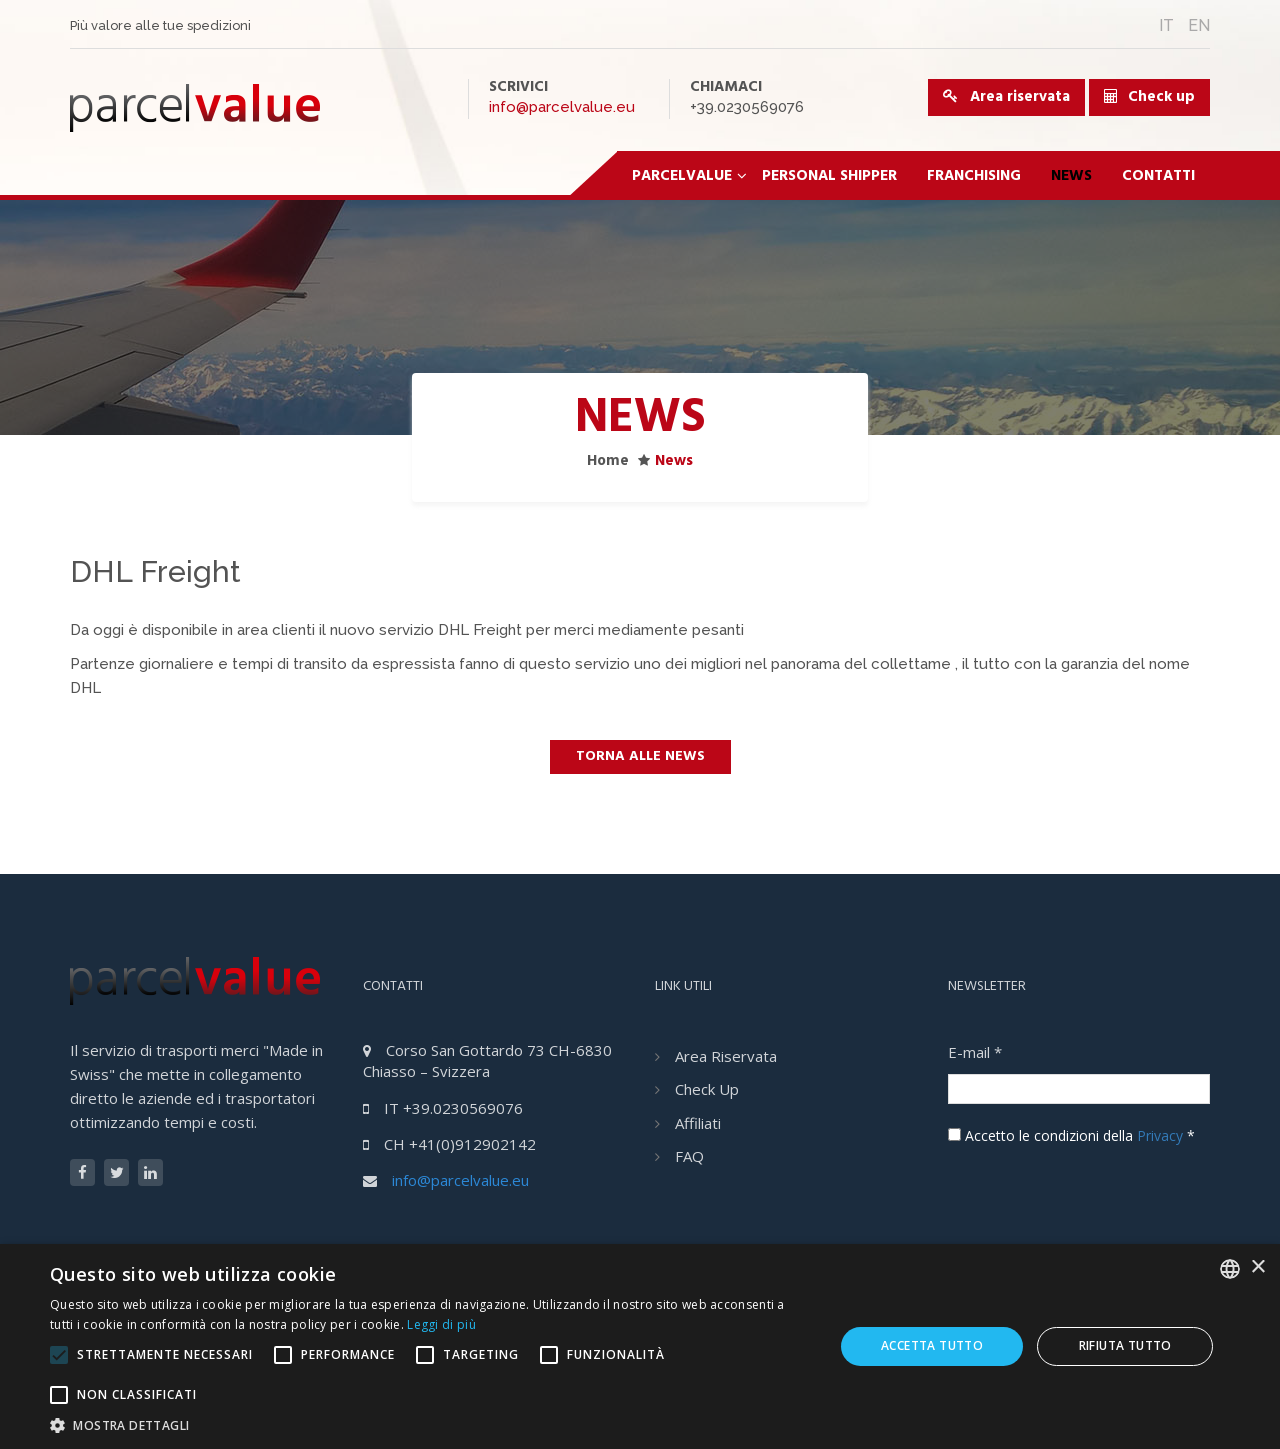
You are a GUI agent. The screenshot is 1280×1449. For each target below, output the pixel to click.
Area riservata (1006, 97)
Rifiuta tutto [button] (1125, 1345)
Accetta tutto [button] (932, 1345)
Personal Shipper (829, 176)
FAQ (689, 1156)
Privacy (1160, 1135)
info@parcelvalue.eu (562, 107)
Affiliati (698, 1123)
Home (608, 461)
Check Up (707, 1089)
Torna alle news (640, 756)
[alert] (640, 1346)
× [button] (1257, 1267)
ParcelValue (689, 176)
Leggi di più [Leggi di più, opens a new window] (441, 1324)
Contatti (1158, 176)
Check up (1161, 97)
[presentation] (1100, 1190)
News (1071, 176)
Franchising (974, 176)
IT (1166, 25)
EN (1199, 25)
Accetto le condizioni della (1071, 1135)
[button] (430, 1424)
